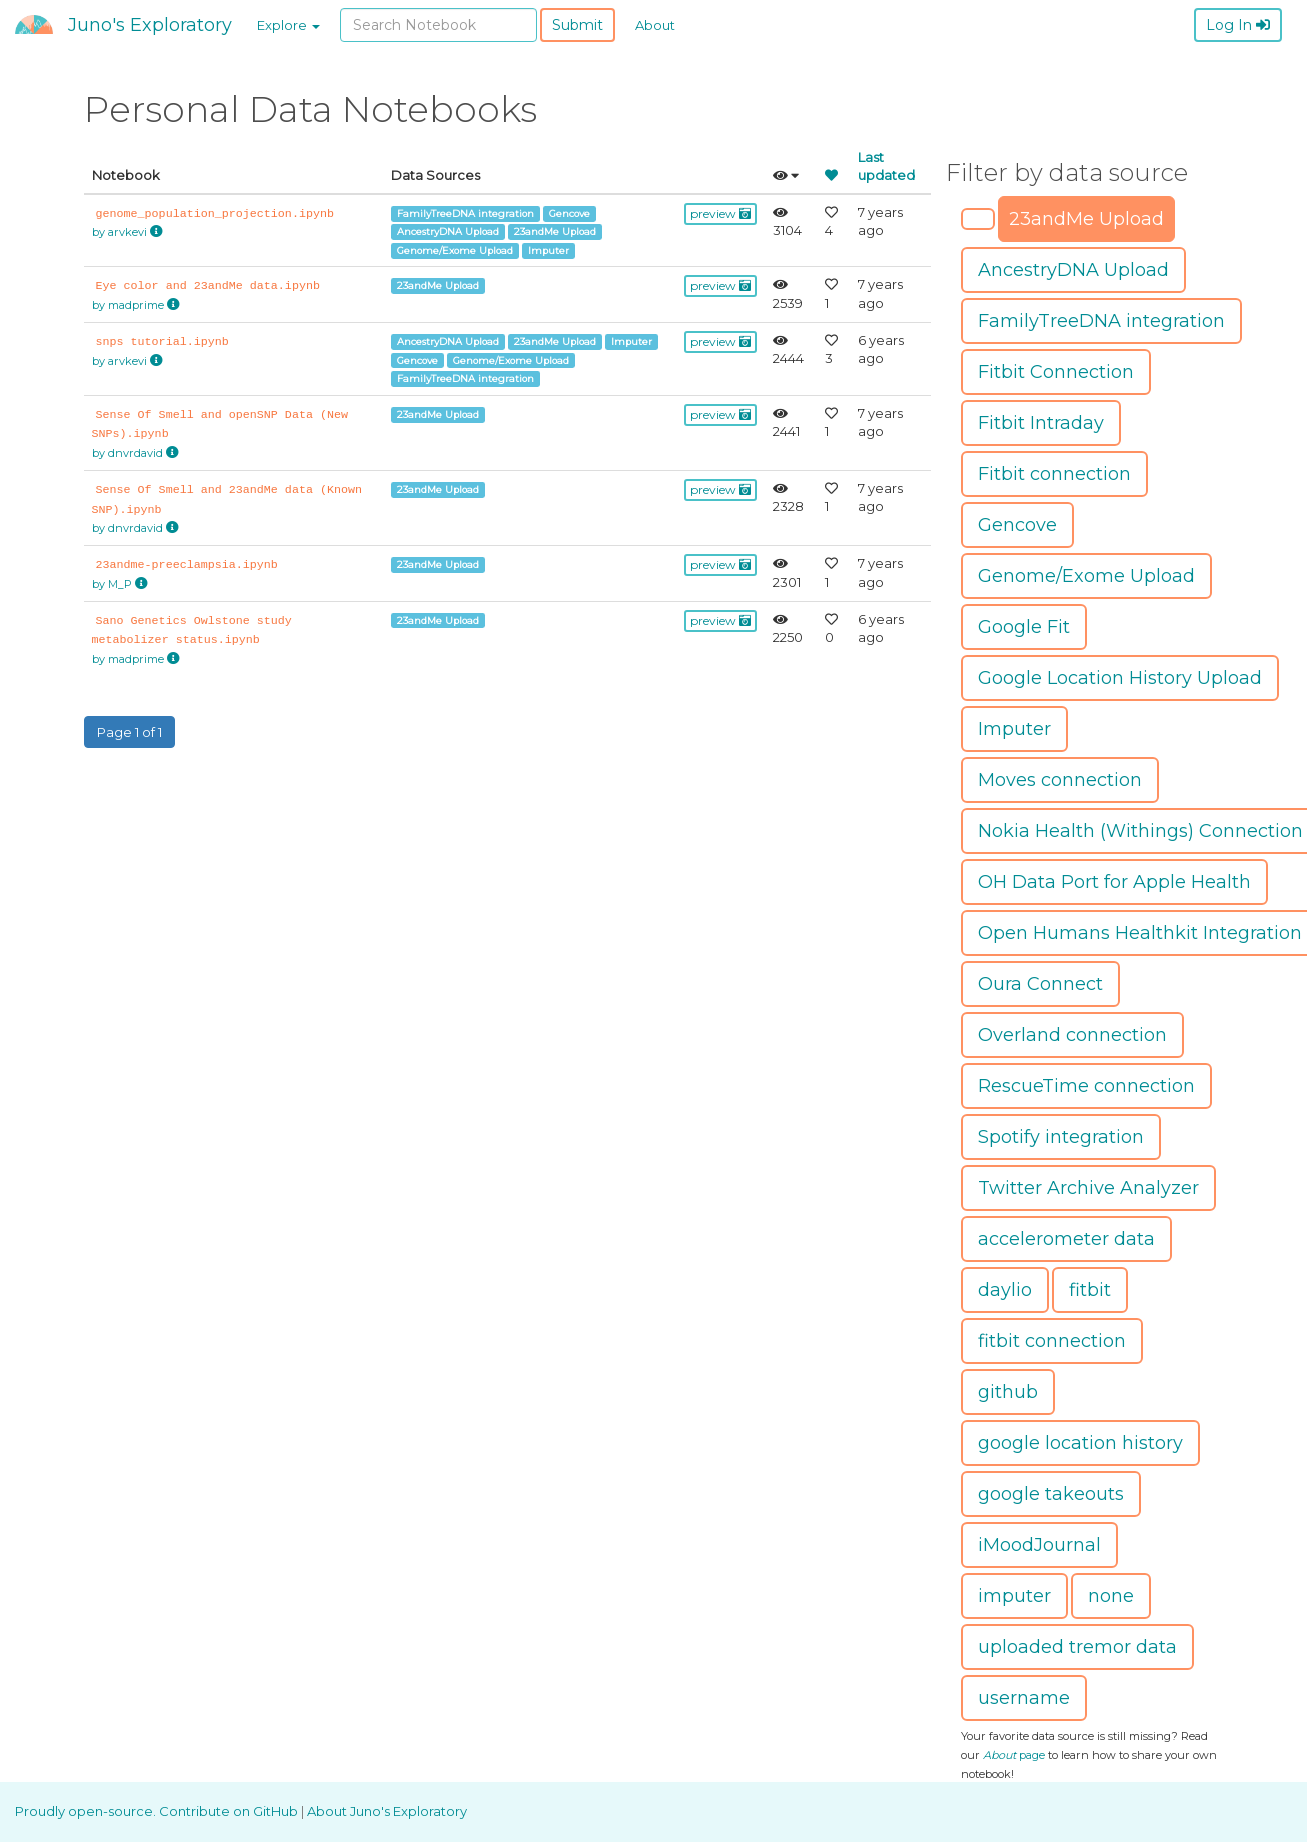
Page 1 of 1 (129, 732)
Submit (577, 25)
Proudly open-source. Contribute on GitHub (158, 1811)
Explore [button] (288, 25)
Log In (1238, 25)
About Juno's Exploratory (387, 1811)
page (1014, 1755)
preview (720, 213)
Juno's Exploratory (150, 25)
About (655, 25)
